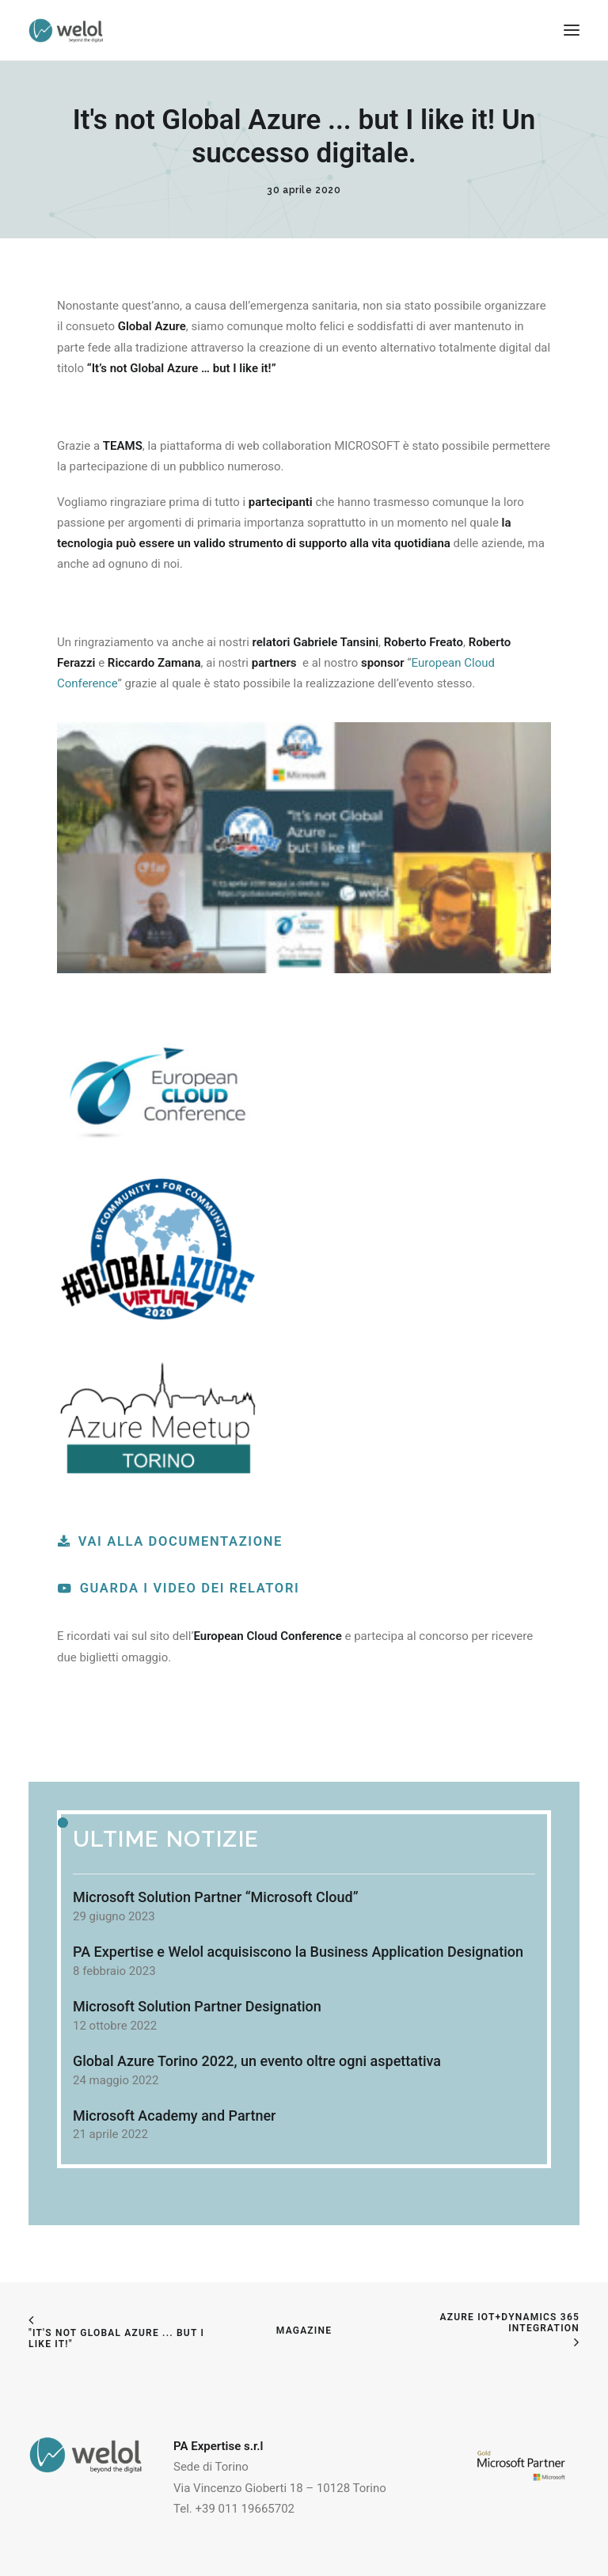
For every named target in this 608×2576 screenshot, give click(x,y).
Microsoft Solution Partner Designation (197, 2006)
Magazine (304, 2330)
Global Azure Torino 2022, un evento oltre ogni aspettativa (257, 2061)
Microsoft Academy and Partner (174, 2115)
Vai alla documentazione (170, 1541)
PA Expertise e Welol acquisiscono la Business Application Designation (298, 1951)
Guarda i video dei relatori (178, 1588)
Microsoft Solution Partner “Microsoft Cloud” (216, 1897)
